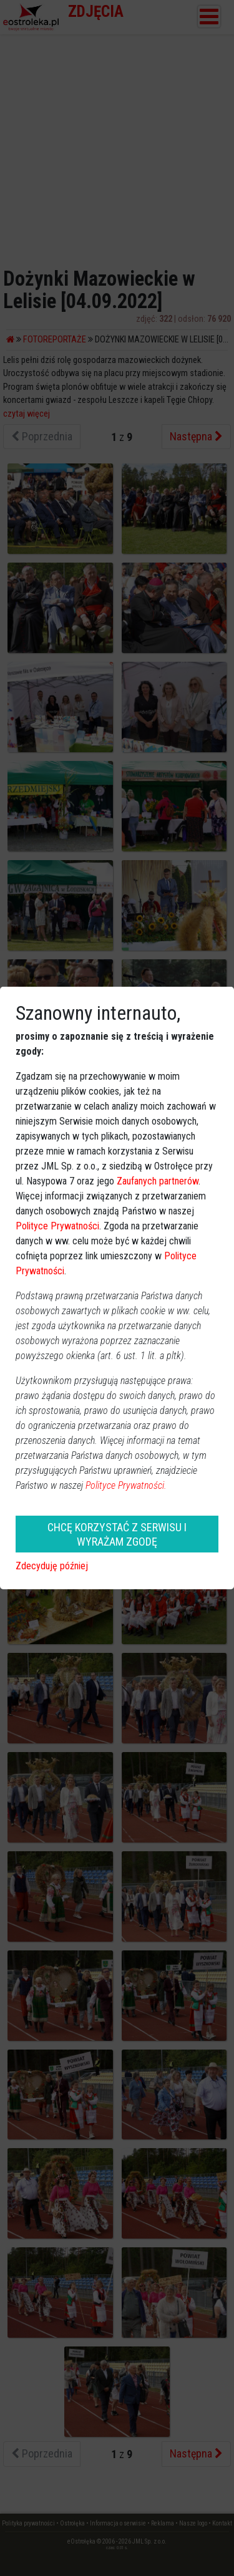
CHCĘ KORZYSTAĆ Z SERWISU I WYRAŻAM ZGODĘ (117, 1534)
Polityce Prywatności (57, 1226)
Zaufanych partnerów (157, 1181)
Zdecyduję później (52, 1566)
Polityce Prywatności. (126, 1485)
